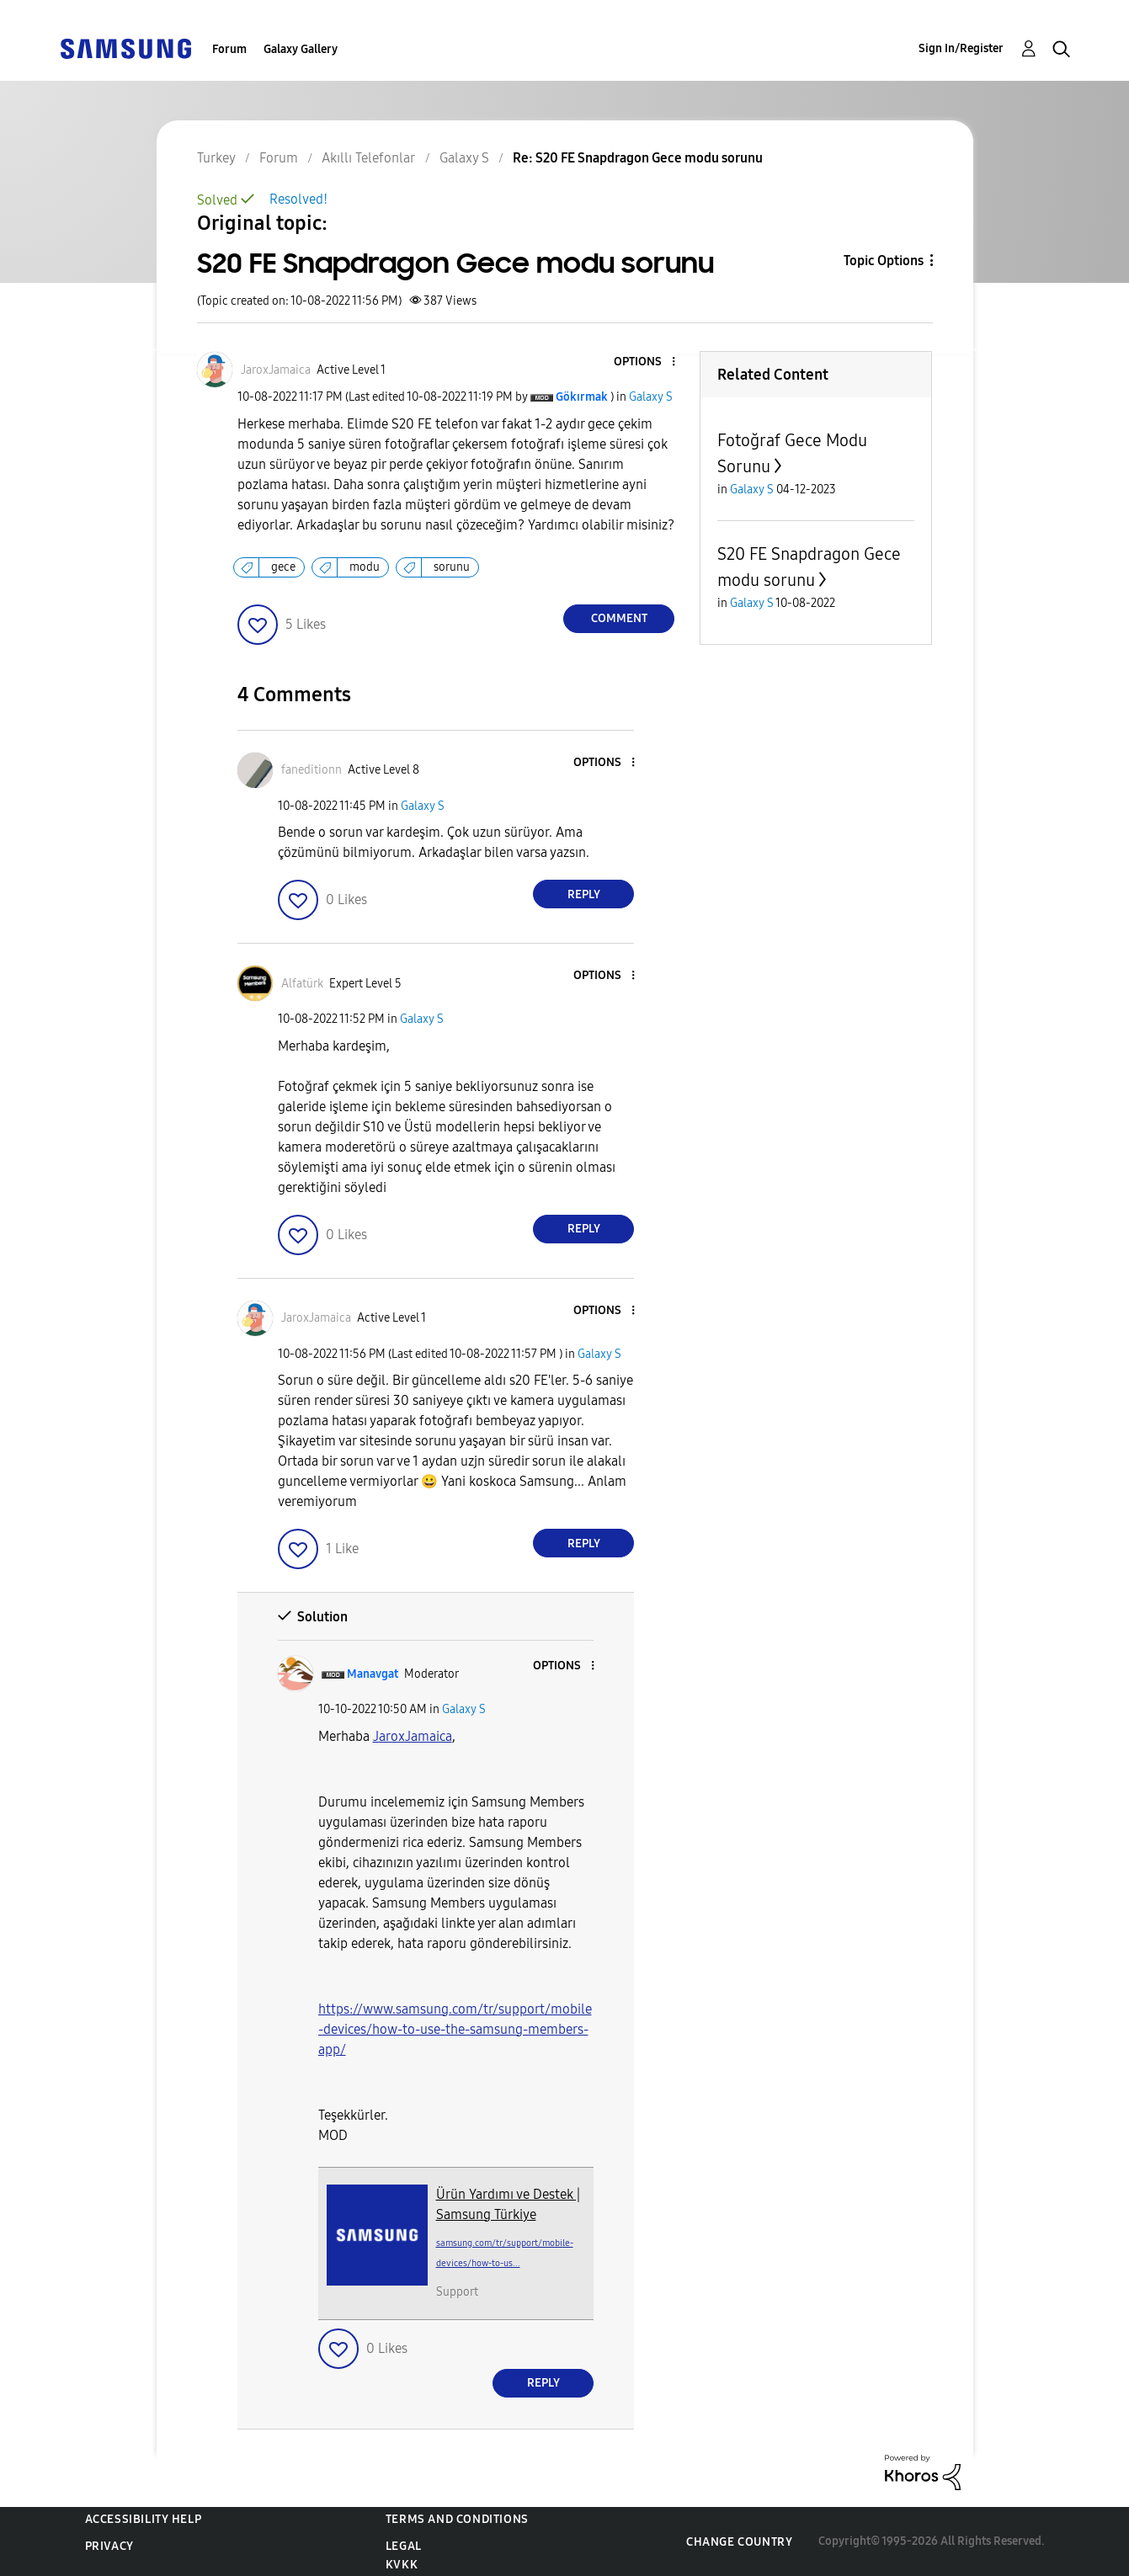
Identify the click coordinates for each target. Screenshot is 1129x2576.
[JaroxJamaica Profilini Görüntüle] (412, 1736)
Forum (229, 49)
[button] (645, 362)
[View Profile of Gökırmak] (582, 397)
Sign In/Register (961, 48)
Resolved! (298, 199)
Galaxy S (651, 397)
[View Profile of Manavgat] (372, 1674)
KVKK (402, 2564)
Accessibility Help (143, 2519)
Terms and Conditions (457, 2519)
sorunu (452, 567)
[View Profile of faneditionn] (311, 770)
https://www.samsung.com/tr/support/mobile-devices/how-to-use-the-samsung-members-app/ (455, 2029)
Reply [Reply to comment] (583, 894)
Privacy (109, 2546)
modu (364, 567)
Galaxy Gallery (301, 49)
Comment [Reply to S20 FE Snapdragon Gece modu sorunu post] (619, 618)
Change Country (739, 2542)
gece (283, 567)
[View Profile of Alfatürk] (302, 984)
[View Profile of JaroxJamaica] (276, 370)
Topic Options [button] (884, 261)
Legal (404, 2546)
